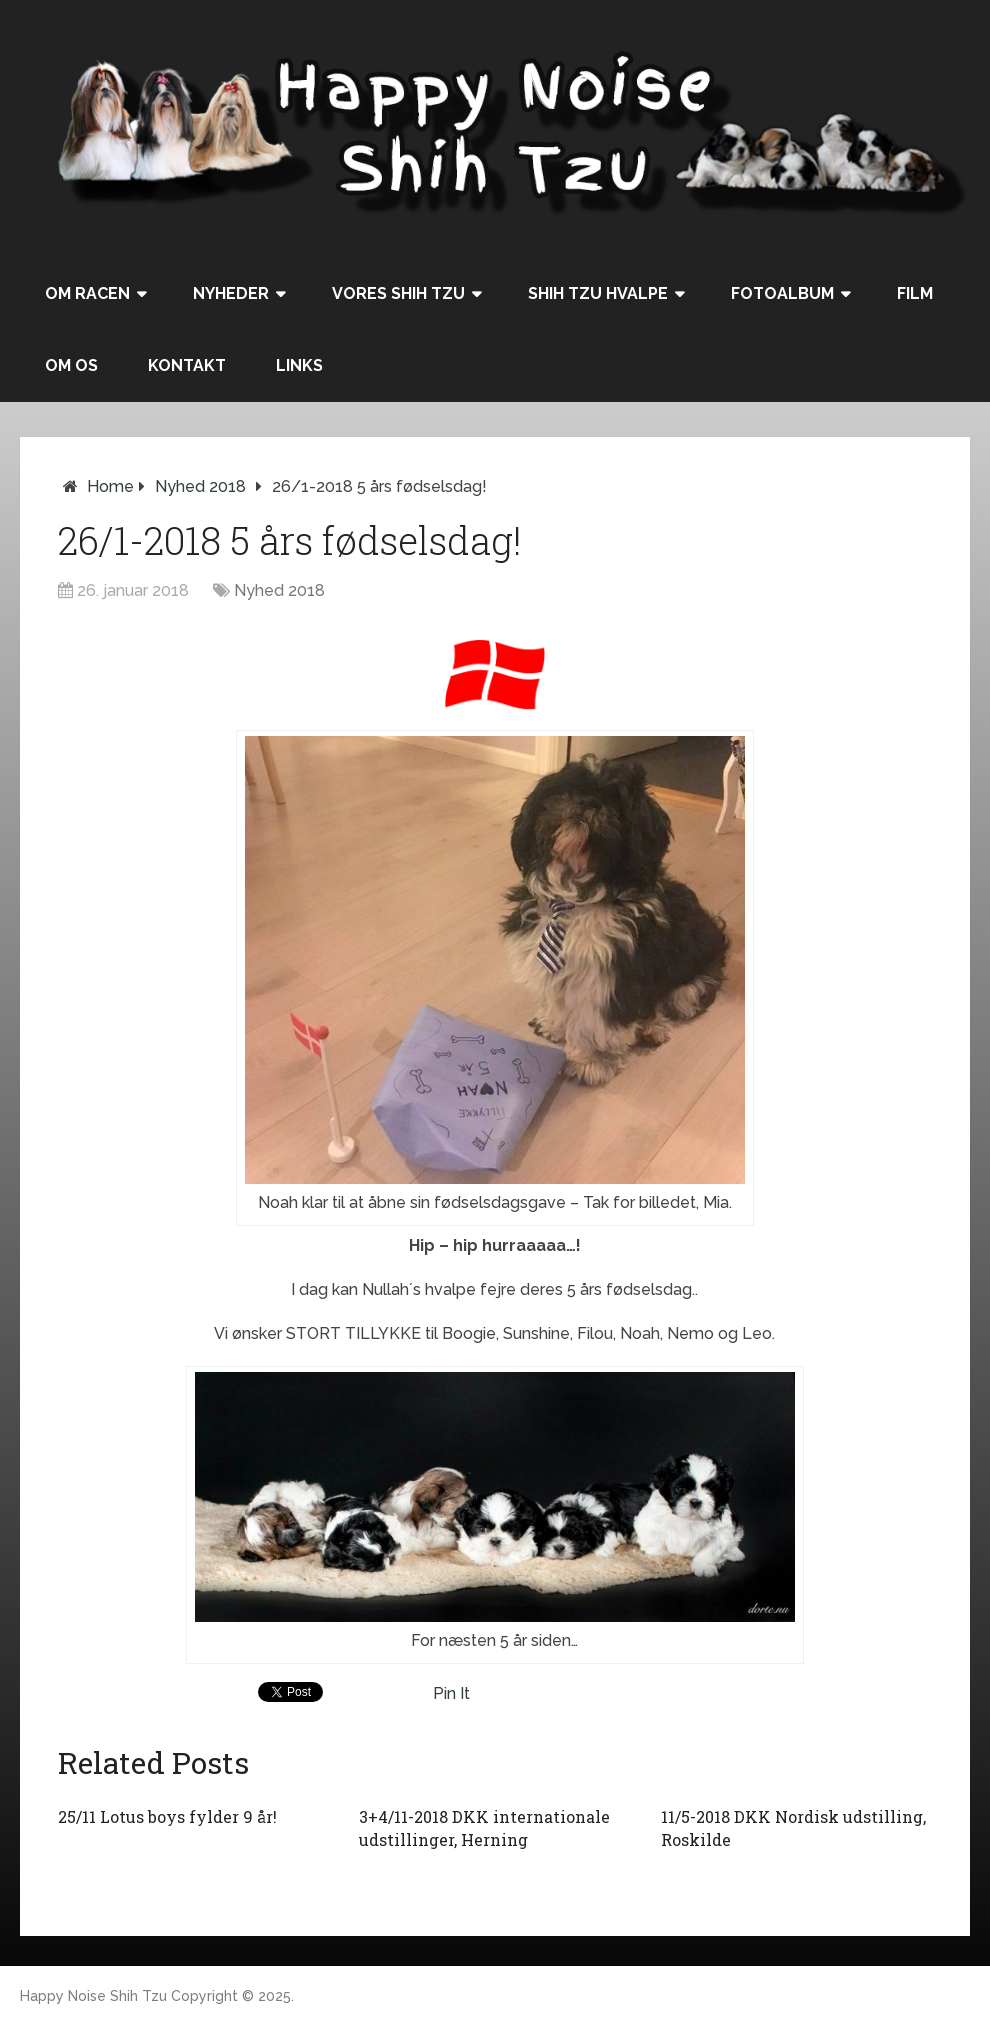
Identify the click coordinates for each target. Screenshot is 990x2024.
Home (110, 486)
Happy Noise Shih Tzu (93, 1996)
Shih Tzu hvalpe (598, 293)
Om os (71, 365)
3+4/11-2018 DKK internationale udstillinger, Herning (484, 1827)
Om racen (87, 293)
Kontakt (187, 365)
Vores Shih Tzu (398, 293)
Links (299, 365)
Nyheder (231, 293)
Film (915, 293)
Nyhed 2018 (200, 486)
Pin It (451, 1693)
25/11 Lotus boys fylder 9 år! (167, 1816)
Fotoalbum (782, 293)
